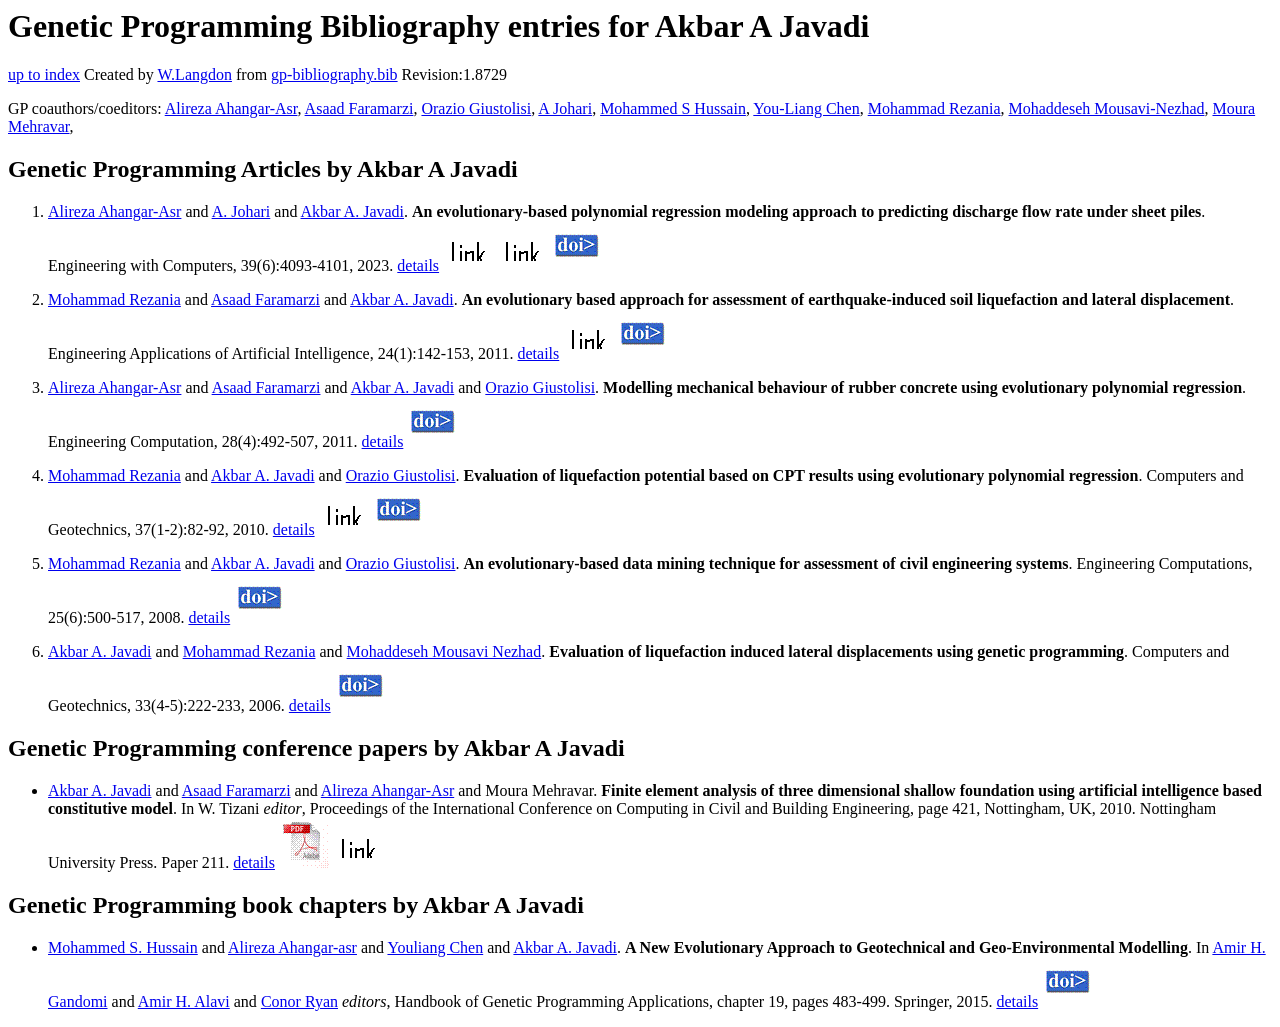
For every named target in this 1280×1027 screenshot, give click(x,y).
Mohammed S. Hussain (123, 947)
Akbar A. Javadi (353, 211)
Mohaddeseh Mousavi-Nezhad (1107, 108)
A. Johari (241, 211)
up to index (44, 74)
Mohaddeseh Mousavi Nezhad (444, 651)
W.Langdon (194, 74)
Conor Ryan (299, 1001)
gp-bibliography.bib (334, 74)
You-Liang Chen (806, 108)
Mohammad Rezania (934, 108)
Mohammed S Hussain (673, 108)
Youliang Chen (435, 947)
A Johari (565, 108)
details (418, 265)
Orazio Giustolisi (476, 108)
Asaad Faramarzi (359, 108)
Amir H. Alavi (184, 1001)
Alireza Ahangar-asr (292, 947)
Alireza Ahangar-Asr (231, 108)
